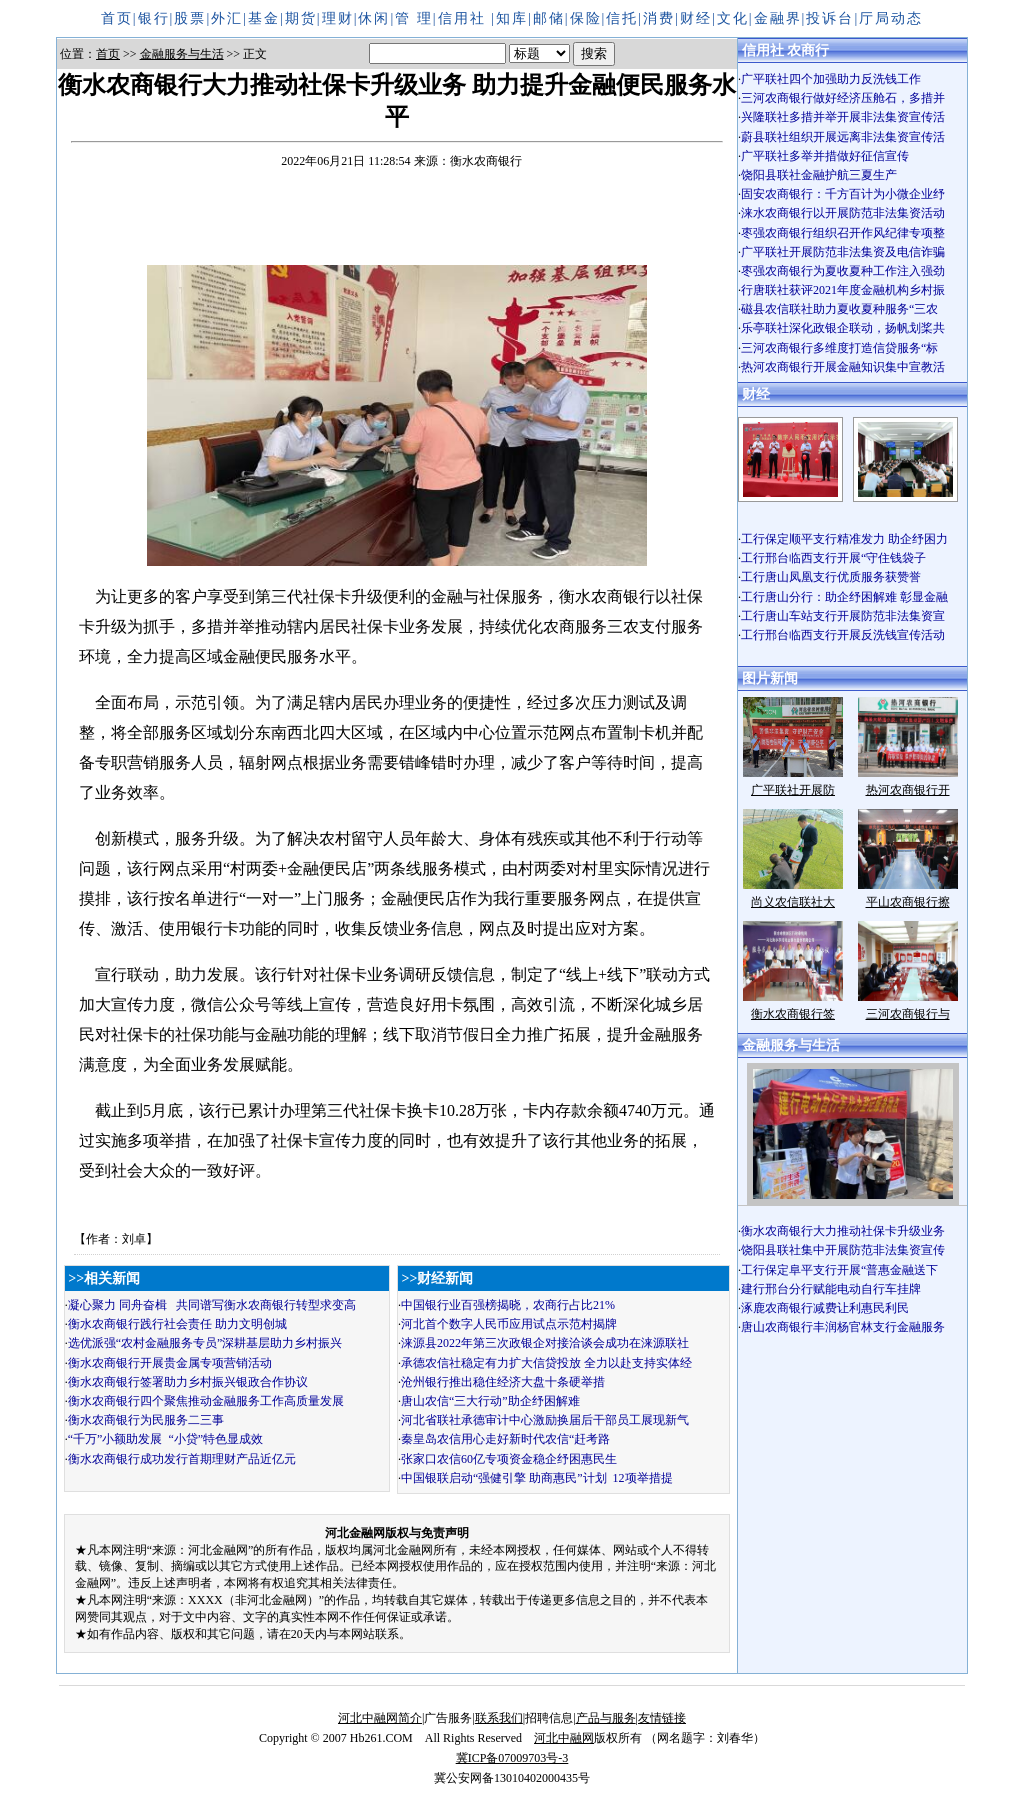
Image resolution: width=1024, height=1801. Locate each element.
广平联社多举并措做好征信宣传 (825, 156)
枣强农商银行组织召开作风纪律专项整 (843, 233)
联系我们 (499, 1718)
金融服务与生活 (182, 54)
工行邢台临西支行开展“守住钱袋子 (839, 558)
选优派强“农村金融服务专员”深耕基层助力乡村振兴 (205, 1343)
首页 (117, 18)
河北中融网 (564, 1738)
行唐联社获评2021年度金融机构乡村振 (843, 290)
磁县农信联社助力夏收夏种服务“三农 (839, 309)
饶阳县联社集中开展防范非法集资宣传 (843, 1250)
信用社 (465, 18)
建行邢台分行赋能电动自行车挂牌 (831, 1289)
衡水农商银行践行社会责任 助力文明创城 (177, 1324)
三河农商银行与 (908, 1014)
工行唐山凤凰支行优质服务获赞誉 (831, 577)
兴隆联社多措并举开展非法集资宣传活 (843, 117)
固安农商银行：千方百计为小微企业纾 (843, 194)
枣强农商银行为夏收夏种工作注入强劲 (843, 271)
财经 (696, 18)
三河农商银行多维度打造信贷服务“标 (839, 348)
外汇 (227, 18)
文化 (733, 18)
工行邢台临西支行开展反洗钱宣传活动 (843, 635)
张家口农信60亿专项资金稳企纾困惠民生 (509, 1459)
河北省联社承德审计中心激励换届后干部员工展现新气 (545, 1420)
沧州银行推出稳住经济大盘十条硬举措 (503, 1382)
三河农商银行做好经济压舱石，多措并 (843, 98)
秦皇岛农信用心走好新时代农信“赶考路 (505, 1439)
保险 (586, 18)
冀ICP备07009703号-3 (512, 1758)
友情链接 (662, 1718)
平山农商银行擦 (908, 902)
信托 (622, 18)
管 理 (414, 18)
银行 (154, 18)
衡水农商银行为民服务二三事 (146, 1420)
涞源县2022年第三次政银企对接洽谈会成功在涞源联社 (545, 1343)
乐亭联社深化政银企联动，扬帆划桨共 (843, 328)
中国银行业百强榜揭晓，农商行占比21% (508, 1305)
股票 (190, 18)
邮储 (549, 18)
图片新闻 (770, 678)
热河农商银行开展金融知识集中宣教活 (843, 367)
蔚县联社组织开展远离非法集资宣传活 (843, 137)
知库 (512, 18)
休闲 (374, 18)
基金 (264, 18)
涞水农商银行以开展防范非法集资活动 (843, 213)
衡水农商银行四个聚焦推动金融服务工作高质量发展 (206, 1401)
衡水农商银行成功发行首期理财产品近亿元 (182, 1459)
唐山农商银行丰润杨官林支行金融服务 (843, 1327)
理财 (338, 18)
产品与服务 (606, 1718)
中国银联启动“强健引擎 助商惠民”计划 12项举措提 (537, 1478)
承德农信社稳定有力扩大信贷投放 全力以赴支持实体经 (546, 1363)
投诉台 (830, 18)
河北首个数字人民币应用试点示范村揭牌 (509, 1324)
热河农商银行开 (908, 790)
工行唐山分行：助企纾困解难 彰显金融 (844, 597)
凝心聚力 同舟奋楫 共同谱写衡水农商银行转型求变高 (212, 1305)
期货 (301, 18)
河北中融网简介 (380, 1718)
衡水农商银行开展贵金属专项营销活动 (170, 1363)
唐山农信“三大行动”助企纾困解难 (490, 1401)
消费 (659, 18)
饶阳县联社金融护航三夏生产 (819, 175)
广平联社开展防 (793, 790)
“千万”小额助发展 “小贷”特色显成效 (165, 1439)
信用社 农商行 (786, 50)
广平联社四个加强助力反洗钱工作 (831, 79)
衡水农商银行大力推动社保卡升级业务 (843, 1231)
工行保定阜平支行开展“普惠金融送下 (839, 1270)
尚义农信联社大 (793, 902)
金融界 (778, 18)
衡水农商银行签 (793, 1014)
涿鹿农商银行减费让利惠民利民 (825, 1308)
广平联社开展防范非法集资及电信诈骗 (843, 252)
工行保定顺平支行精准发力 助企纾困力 (844, 539)
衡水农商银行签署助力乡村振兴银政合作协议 (188, 1382)
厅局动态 (891, 18)
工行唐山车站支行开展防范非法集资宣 (843, 616)
